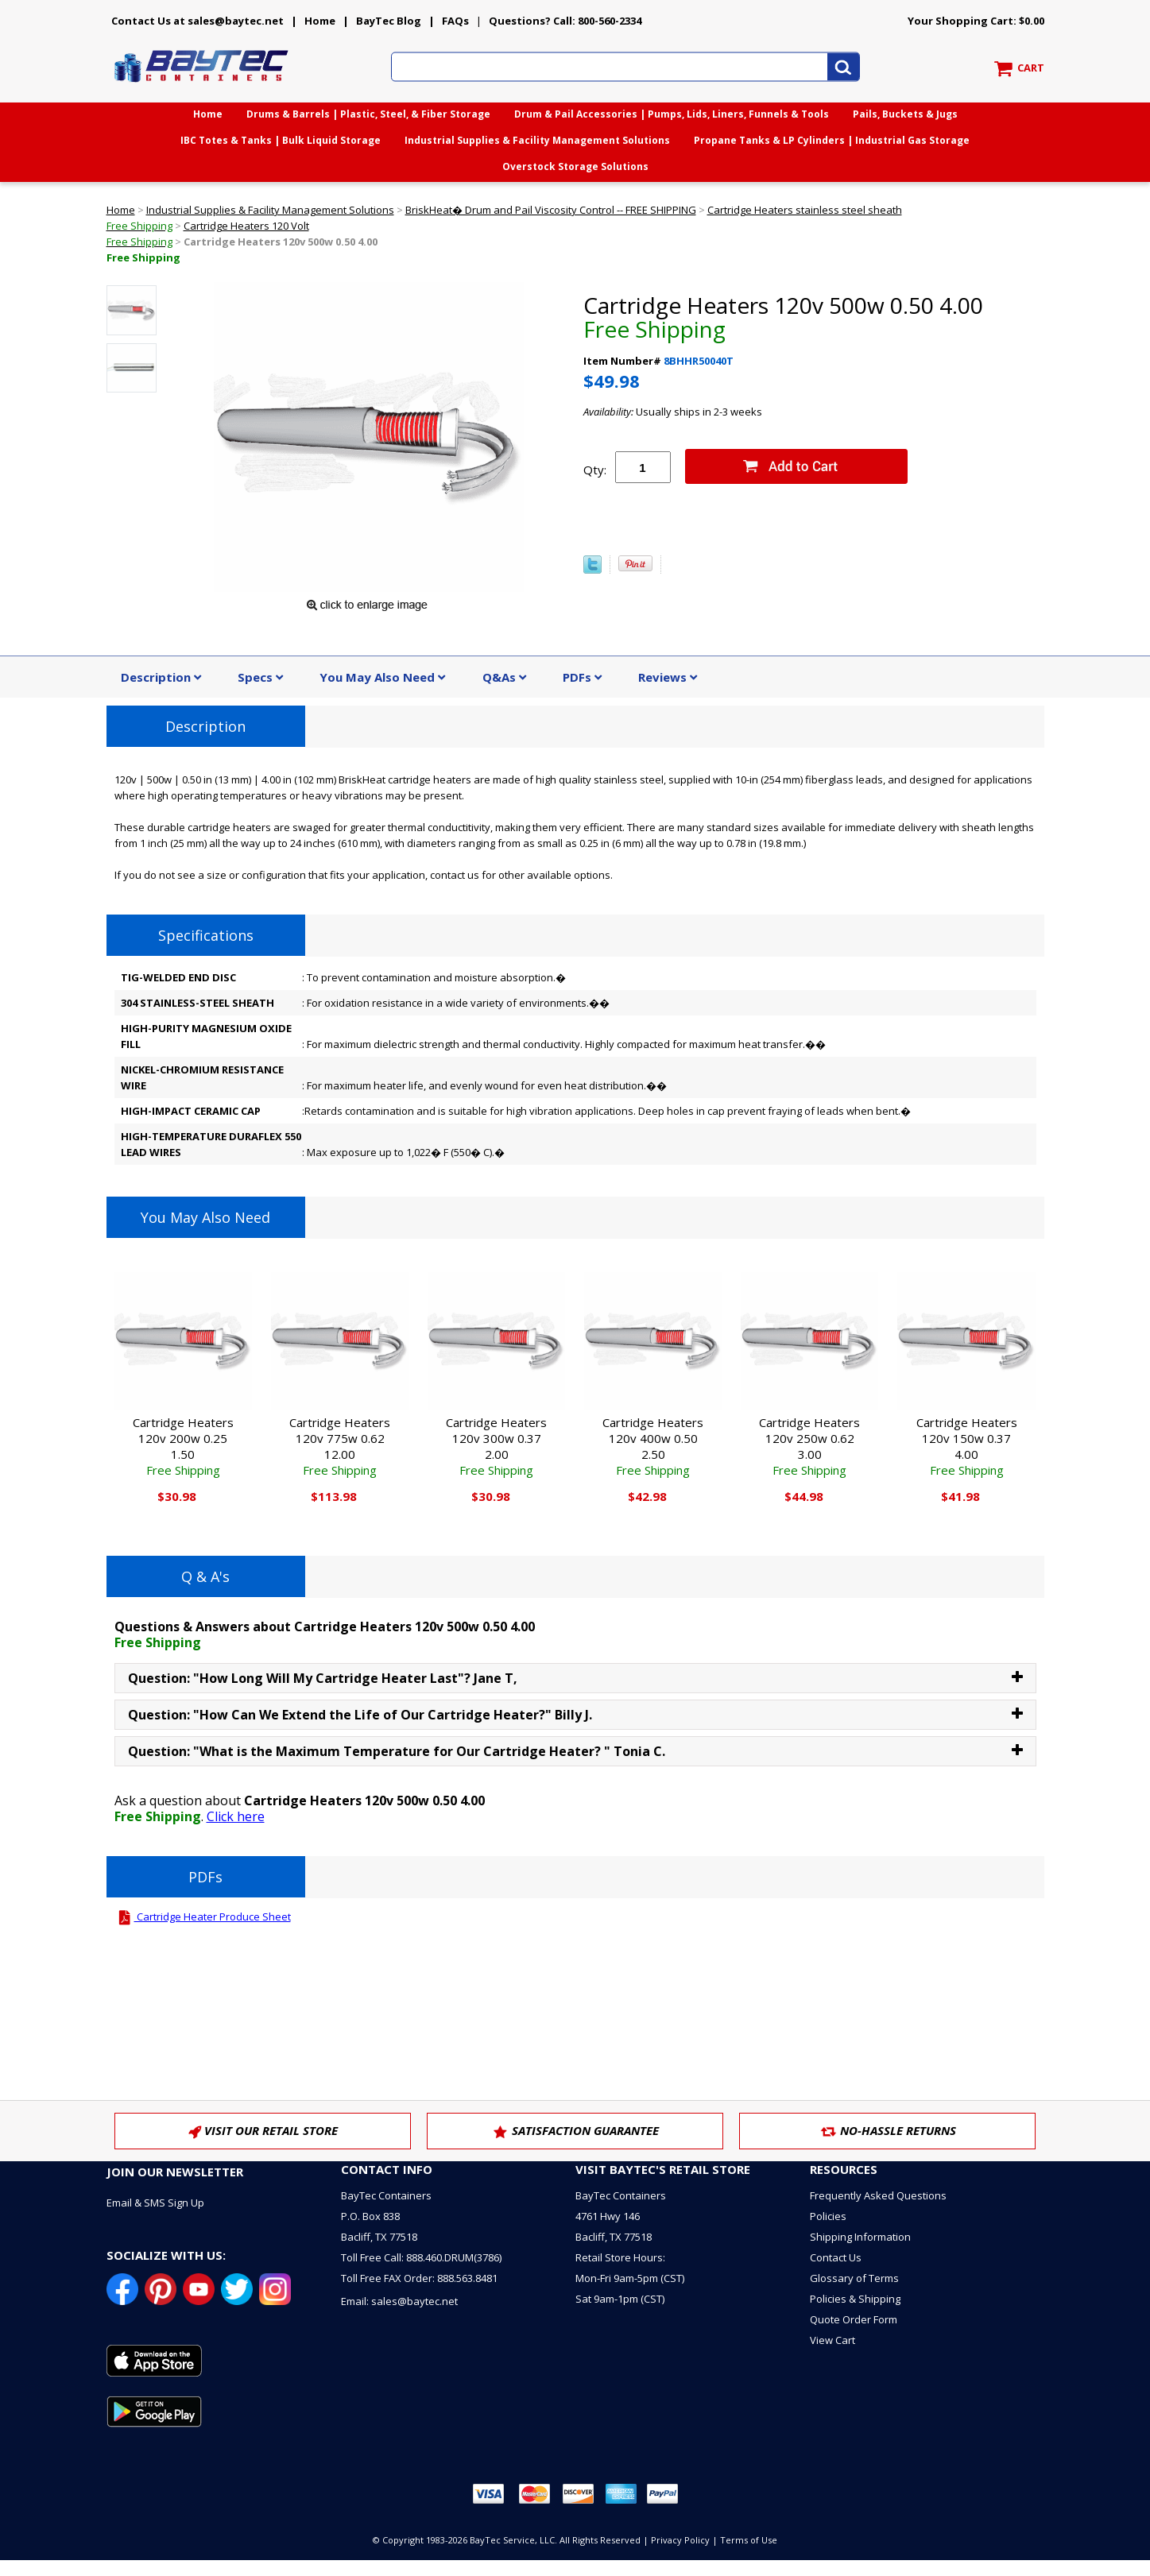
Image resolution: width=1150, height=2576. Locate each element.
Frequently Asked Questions (878, 2195)
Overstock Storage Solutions (575, 166)
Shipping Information (860, 2237)
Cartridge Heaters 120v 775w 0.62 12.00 (339, 1446)
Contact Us (836, 2257)
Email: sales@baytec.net (399, 2301)
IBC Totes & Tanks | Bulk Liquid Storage (280, 140)
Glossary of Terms (854, 2278)
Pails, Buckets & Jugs (905, 114)
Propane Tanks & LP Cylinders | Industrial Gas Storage (832, 140)
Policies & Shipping (855, 2299)
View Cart (832, 2340)
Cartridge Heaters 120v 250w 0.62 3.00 (809, 1446)
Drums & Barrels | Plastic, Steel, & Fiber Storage (368, 114)
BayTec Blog (388, 21)
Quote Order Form (853, 2319)
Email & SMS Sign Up (155, 2202)
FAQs (455, 21)
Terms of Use (748, 2540)
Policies (828, 2216)
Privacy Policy (680, 2540)
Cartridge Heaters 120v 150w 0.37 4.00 (966, 1446)
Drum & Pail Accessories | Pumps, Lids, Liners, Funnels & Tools (671, 114)
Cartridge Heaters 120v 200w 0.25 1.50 (183, 1446)
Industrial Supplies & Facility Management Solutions (537, 140)
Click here (236, 1816)
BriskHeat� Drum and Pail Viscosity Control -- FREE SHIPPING (550, 210)
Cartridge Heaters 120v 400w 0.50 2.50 (652, 1446)
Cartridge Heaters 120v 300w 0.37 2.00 (496, 1446)
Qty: (594, 470)
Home (319, 21)
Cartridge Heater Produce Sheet (202, 1916)
